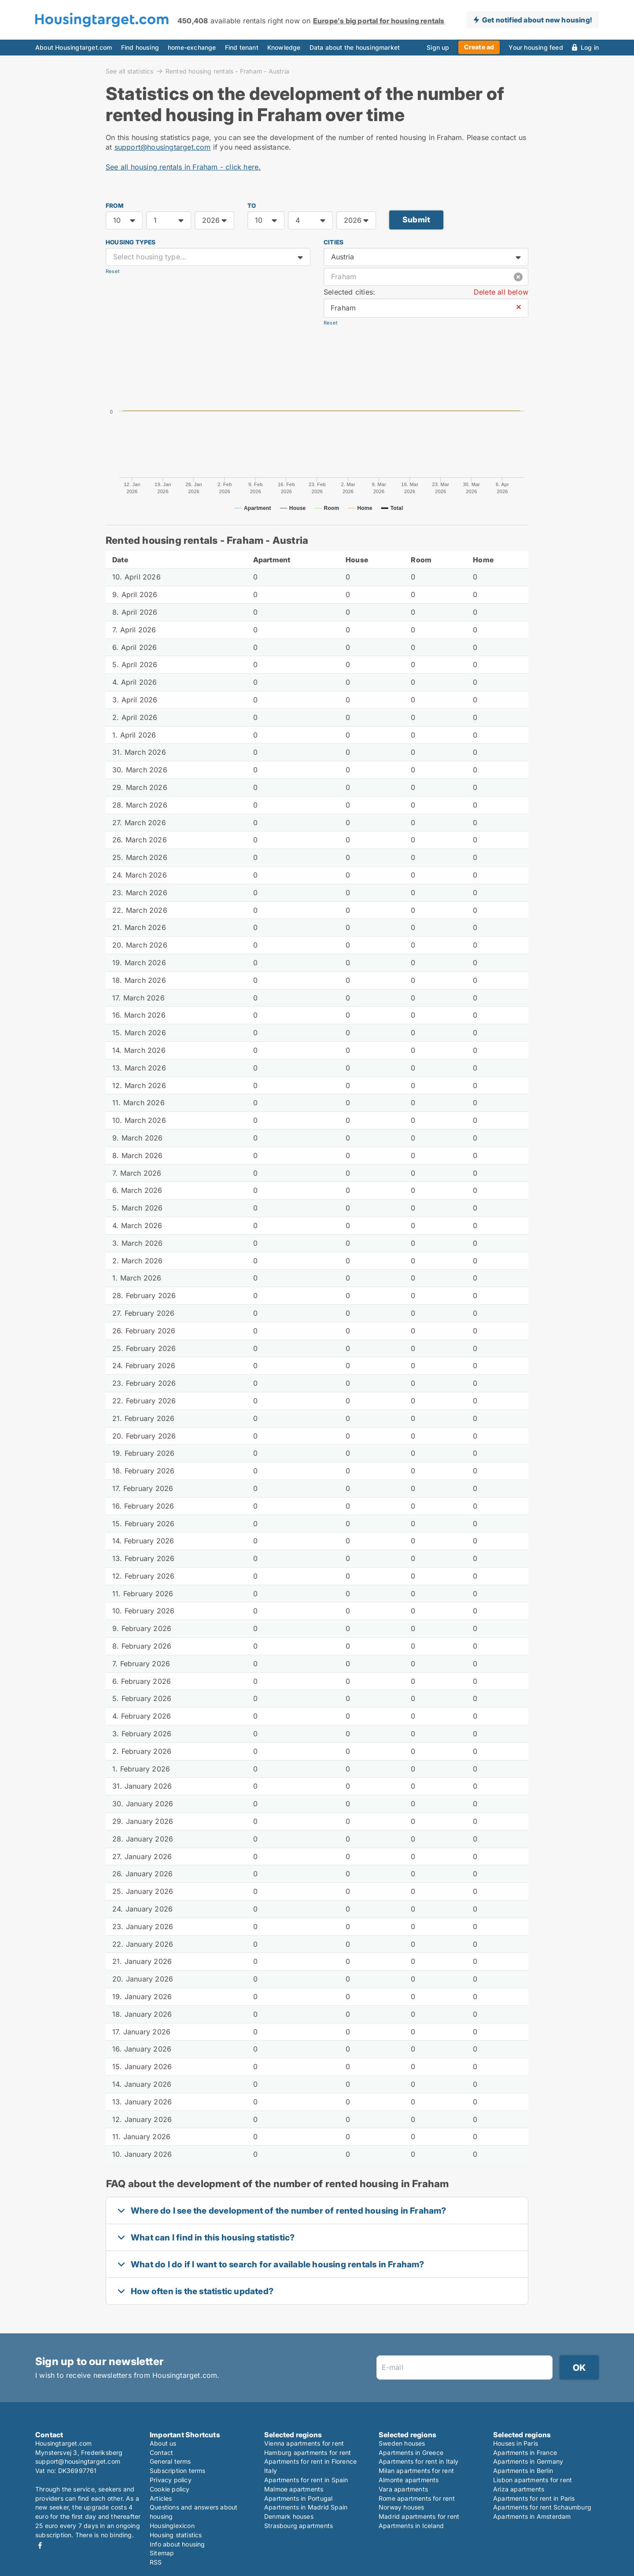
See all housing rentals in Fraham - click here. (183, 166)
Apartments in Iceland (411, 2525)
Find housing (140, 47)
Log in (590, 47)
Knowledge (284, 47)
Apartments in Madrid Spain (305, 2507)
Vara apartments (403, 2489)
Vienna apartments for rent (304, 2443)
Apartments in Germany (528, 2461)
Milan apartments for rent (416, 2470)
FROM (114, 205)
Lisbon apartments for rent (532, 2480)
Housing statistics (176, 2535)
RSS (156, 2562)
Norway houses (401, 2507)
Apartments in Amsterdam (532, 2516)
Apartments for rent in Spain (306, 2480)
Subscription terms (178, 2470)
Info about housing (177, 2544)
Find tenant (241, 47)
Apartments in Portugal (298, 2498)
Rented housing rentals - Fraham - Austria (227, 71)
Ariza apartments (518, 2489)
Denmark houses (288, 2516)
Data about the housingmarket (355, 47)
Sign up (438, 47)
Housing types (131, 242)
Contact (161, 2452)
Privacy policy (171, 2480)
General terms (170, 2461)
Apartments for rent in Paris (534, 2498)
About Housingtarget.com (73, 47)
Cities (333, 242)
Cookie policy (170, 2489)
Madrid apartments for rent (419, 2516)
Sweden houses (402, 2443)
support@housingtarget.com (162, 147)
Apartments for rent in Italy (419, 2461)
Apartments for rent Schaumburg (542, 2507)
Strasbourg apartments (298, 2525)
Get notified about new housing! (537, 19)
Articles (161, 2498)
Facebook (40, 2545)
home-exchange (192, 47)
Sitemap (162, 2553)
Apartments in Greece (411, 2452)
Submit (416, 219)
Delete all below (501, 292)
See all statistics (130, 70)
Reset (113, 271)
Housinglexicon (172, 2525)
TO (251, 205)
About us (163, 2443)
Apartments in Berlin (523, 2470)
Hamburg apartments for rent (307, 2452)
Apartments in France (525, 2452)
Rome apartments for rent (417, 2498)
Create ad (479, 47)
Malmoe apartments (293, 2489)
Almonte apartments (409, 2480)
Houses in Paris (515, 2443)
